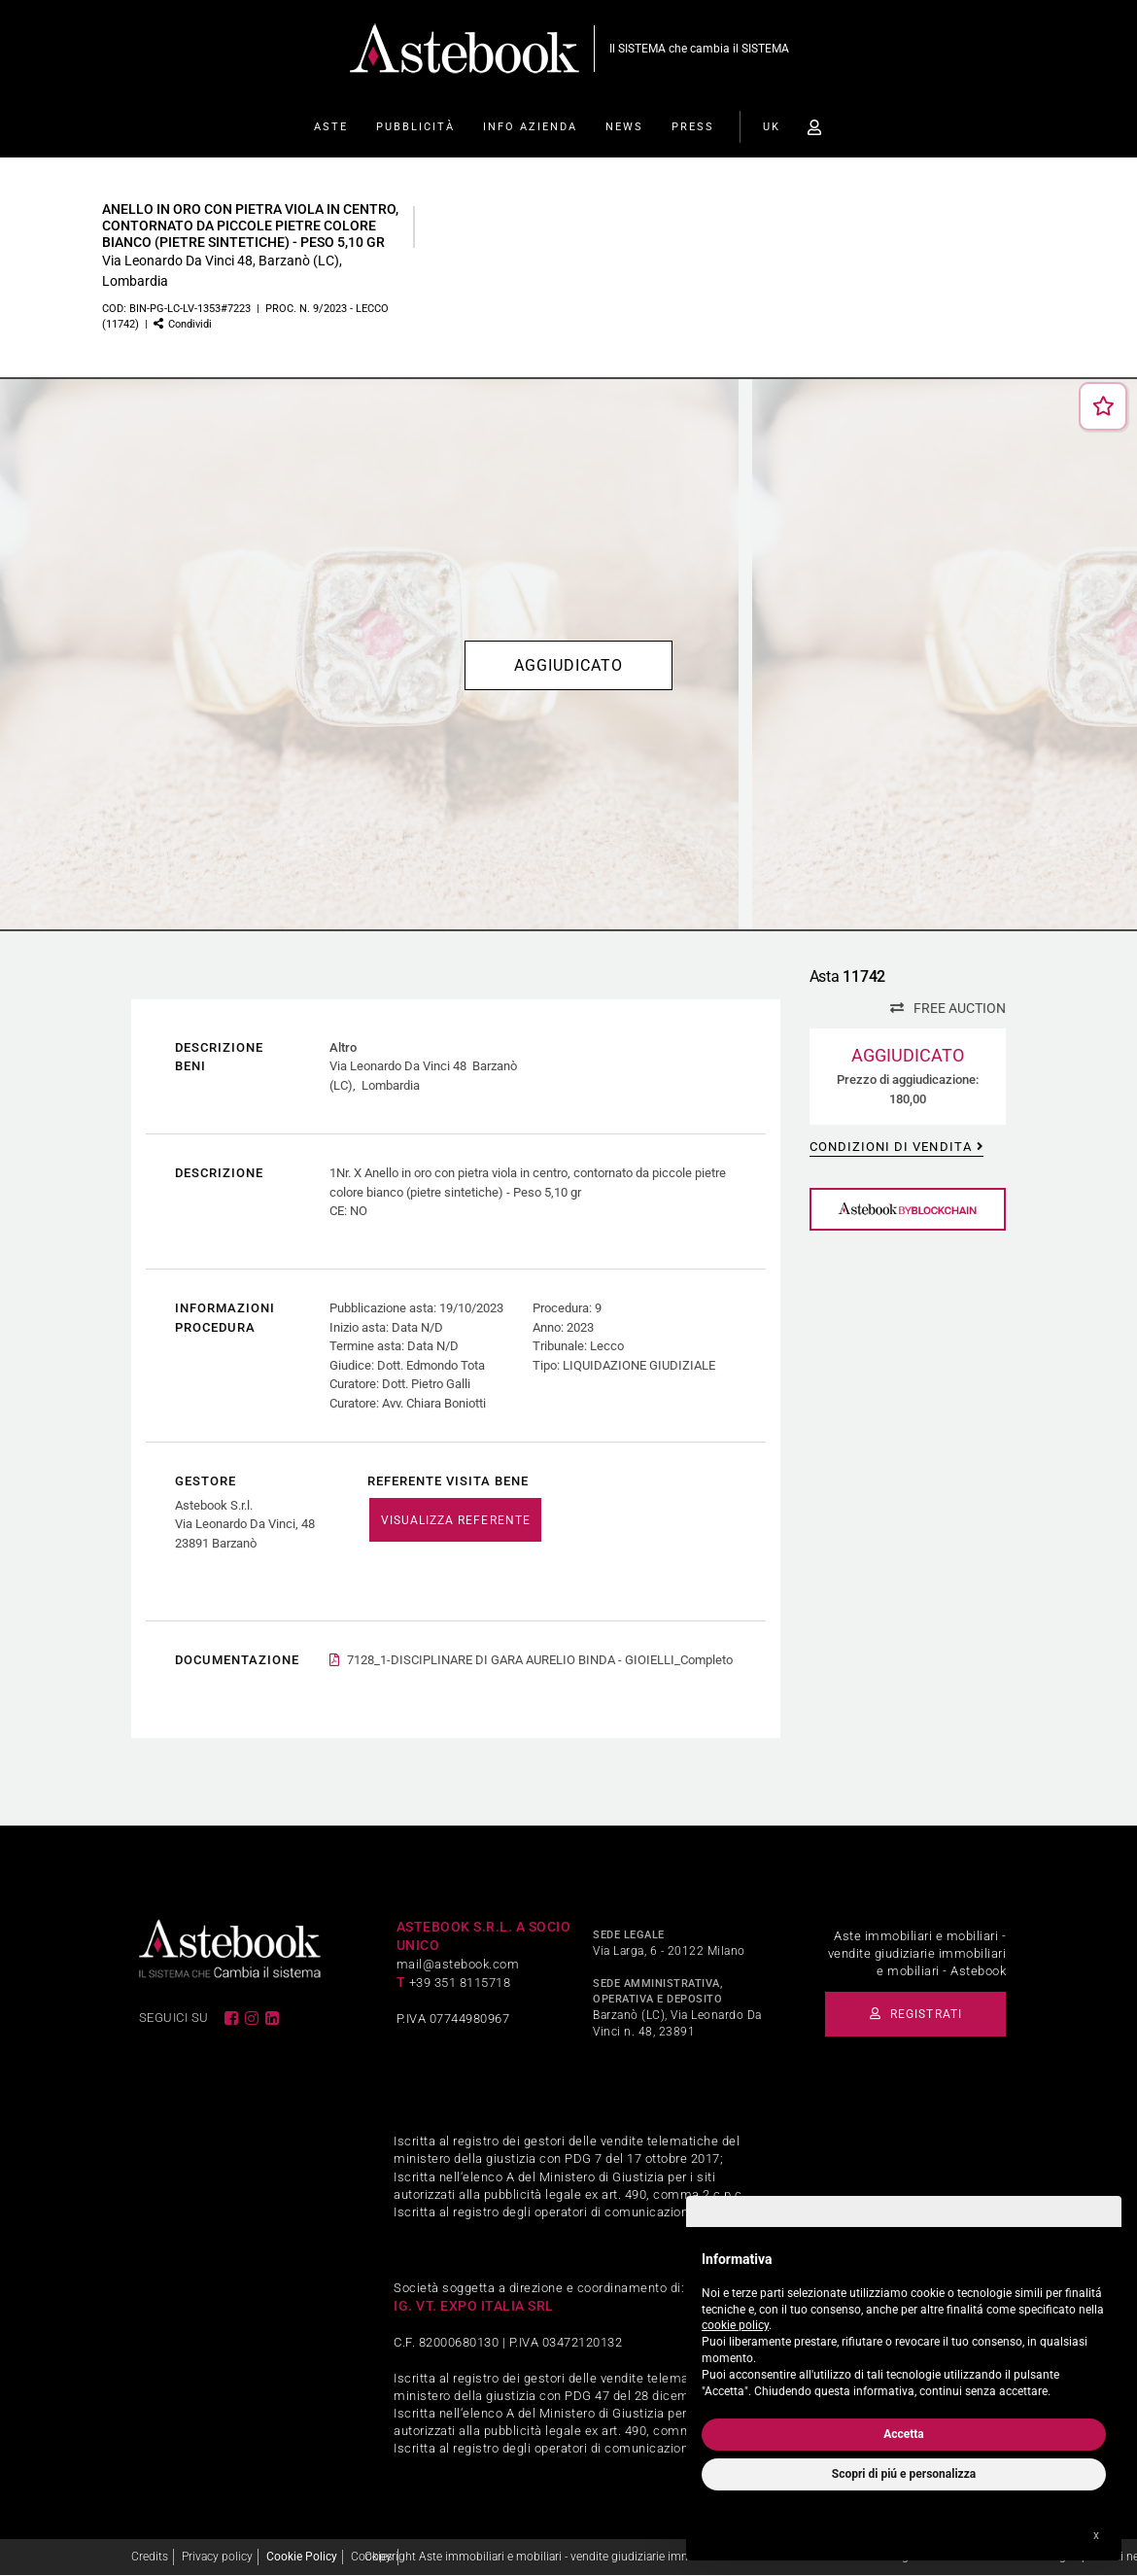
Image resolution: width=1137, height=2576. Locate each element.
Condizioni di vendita (890, 1147)
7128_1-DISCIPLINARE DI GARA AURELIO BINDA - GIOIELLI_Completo (540, 1661)
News (624, 128)
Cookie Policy (301, 2557)
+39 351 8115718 (460, 1983)
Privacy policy (217, 2557)
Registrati (921, 2015)
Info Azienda (530, 128)
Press (693, 128)
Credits (149, 2557)
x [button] (1096, 2535)
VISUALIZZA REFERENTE (455, 1520)
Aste (331, 128)
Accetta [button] (903, 2434)
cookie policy (735, 2325)
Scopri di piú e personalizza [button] (904, 2474)
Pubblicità (415, 128)
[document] (903, 2321)
